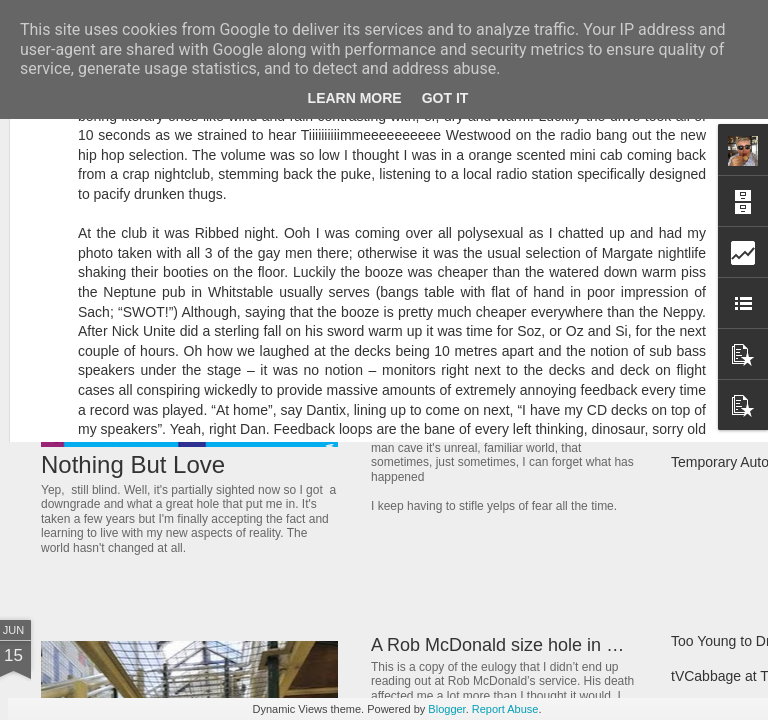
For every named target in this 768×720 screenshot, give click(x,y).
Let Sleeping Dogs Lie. (461, 412)
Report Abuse (505, 709)
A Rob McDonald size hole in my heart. (526, 645)
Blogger (446, 709)
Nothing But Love (133, 464)
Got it (445, 98)
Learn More (355, 98)
